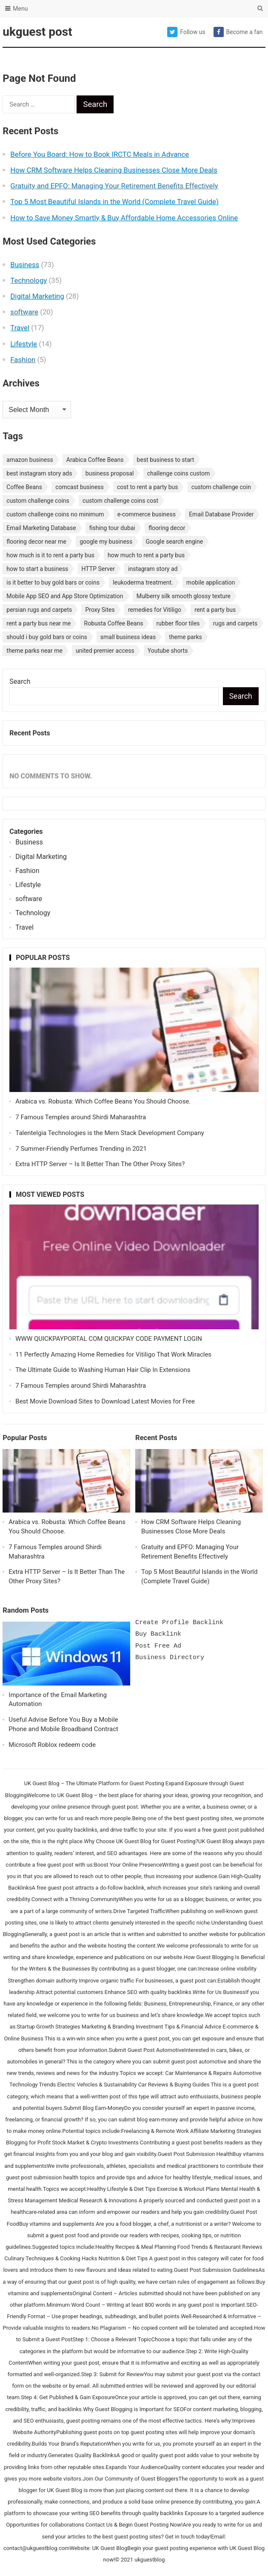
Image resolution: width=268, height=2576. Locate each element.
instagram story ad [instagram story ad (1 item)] (152, 568)
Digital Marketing (37, 296)
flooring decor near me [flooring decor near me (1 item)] (36, 541)
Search (19, 681)
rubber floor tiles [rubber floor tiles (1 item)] (178, 623)
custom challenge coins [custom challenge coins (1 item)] (37, 500)
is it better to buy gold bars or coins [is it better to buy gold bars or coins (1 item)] (53, 582)
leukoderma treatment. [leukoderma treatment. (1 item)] (143, 582)
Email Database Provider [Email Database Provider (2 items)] (221, 514)
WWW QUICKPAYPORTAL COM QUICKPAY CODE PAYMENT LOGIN (108, 1339)
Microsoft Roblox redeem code (52, 1745)
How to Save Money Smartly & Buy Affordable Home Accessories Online (124, 217)
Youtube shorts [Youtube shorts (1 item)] (168, 650)
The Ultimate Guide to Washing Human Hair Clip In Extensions (102, 1370)
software (24, 312)
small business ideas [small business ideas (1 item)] (128, 637)
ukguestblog (149, 2559)
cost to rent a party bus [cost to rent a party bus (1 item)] (147, 487)
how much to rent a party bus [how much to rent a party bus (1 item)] (146, 555)
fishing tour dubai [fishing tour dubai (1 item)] (112, 527)
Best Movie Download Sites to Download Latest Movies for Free (105, 1401)
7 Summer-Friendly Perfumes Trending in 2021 (81, 1149)
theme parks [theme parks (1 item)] (185, 637)
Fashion (22, 359)
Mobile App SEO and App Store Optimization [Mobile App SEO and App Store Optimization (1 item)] (64, 596)
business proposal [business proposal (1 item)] (110, 473)
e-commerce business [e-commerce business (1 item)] (146, 514)
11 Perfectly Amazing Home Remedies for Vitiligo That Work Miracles (113, 1354)
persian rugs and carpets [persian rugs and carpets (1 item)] (39, 609)
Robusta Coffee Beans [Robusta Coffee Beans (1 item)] (113, 623)
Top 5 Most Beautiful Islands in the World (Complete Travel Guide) (114, 201)
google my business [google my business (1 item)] (106, 541)
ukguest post (37, 32)
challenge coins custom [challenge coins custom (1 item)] (178, 473)
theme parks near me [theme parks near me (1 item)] (34, 650)
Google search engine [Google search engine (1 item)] (174, 541)
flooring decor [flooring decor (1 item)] (166, 527)
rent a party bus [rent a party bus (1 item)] (215, 609)
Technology (28, 280)
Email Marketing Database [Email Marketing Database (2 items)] (41, 527)
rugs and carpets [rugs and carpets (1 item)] (235, 623)
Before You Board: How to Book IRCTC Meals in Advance (99, 154)
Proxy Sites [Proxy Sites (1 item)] (99, 609)
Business (24, 264)
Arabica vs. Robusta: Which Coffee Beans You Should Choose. (103, 1101)
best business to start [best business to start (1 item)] (165, 459)
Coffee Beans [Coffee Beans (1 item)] (24, 487)
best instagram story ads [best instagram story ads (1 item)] (39, 473)
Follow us (186, 32)
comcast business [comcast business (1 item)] (79, 487)
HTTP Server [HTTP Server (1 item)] (98, 568)
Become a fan (238, 32)
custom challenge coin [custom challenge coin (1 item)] (221, 487)
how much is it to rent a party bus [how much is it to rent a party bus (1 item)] (50, 555)
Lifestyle (23, 344)
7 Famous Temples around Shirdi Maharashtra (80, 1117)
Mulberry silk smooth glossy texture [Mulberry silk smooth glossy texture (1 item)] (184, 596)
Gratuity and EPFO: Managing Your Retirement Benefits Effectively (114, 186)
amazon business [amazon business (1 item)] (29, 459)
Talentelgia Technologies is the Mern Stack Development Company (109, 1133)
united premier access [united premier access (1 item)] (105, 650)
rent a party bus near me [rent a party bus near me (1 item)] (38, 623)
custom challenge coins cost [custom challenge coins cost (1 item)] (120, 500)
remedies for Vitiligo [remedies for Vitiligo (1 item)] (154, 609)
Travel (19, 327)
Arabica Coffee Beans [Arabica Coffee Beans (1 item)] (95, 459)
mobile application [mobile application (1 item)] (210, 582)
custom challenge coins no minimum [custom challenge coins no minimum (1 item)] (55, 514)
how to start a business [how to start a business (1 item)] (37, 568)
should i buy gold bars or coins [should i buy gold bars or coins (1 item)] (46, 637)
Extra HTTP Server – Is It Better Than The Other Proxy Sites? (100, 1164)
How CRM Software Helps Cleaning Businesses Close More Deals (113, 170)
